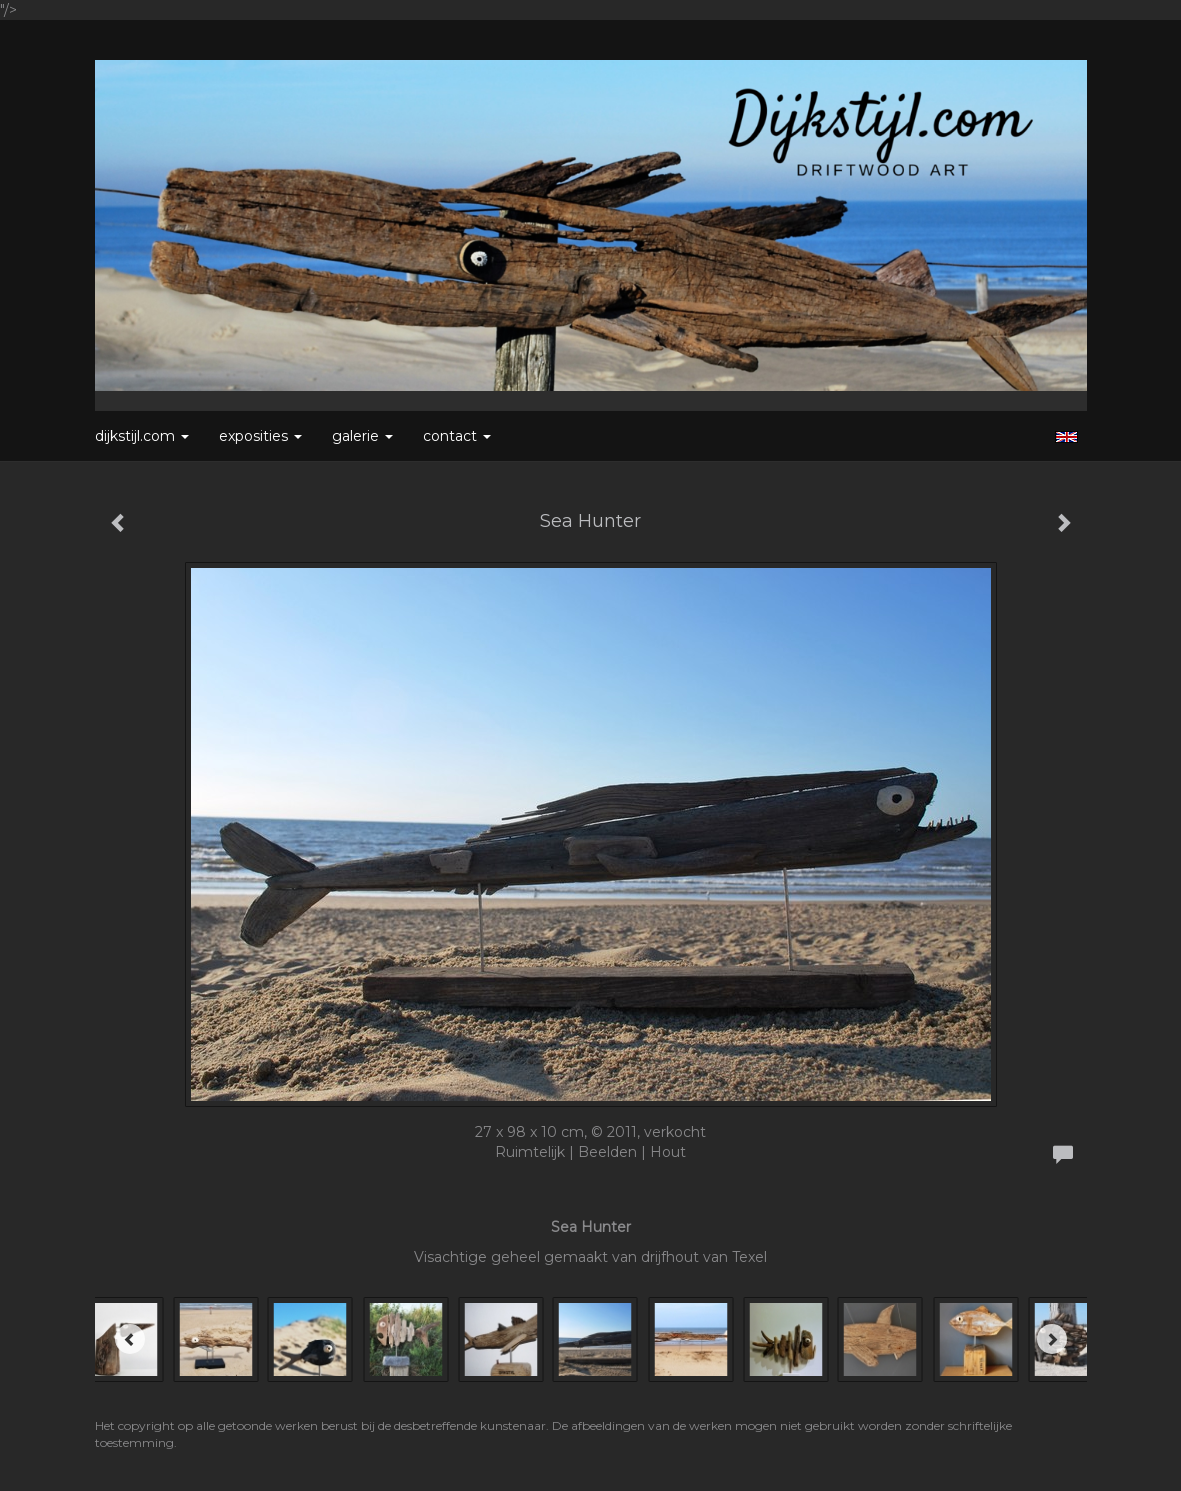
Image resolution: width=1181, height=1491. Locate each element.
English (1066, 437)
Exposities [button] (260, 436)
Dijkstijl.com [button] (142, 436)
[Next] (1052, 1339)
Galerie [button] (362, 436)
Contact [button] (457, 436)
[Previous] (130, 1339)
